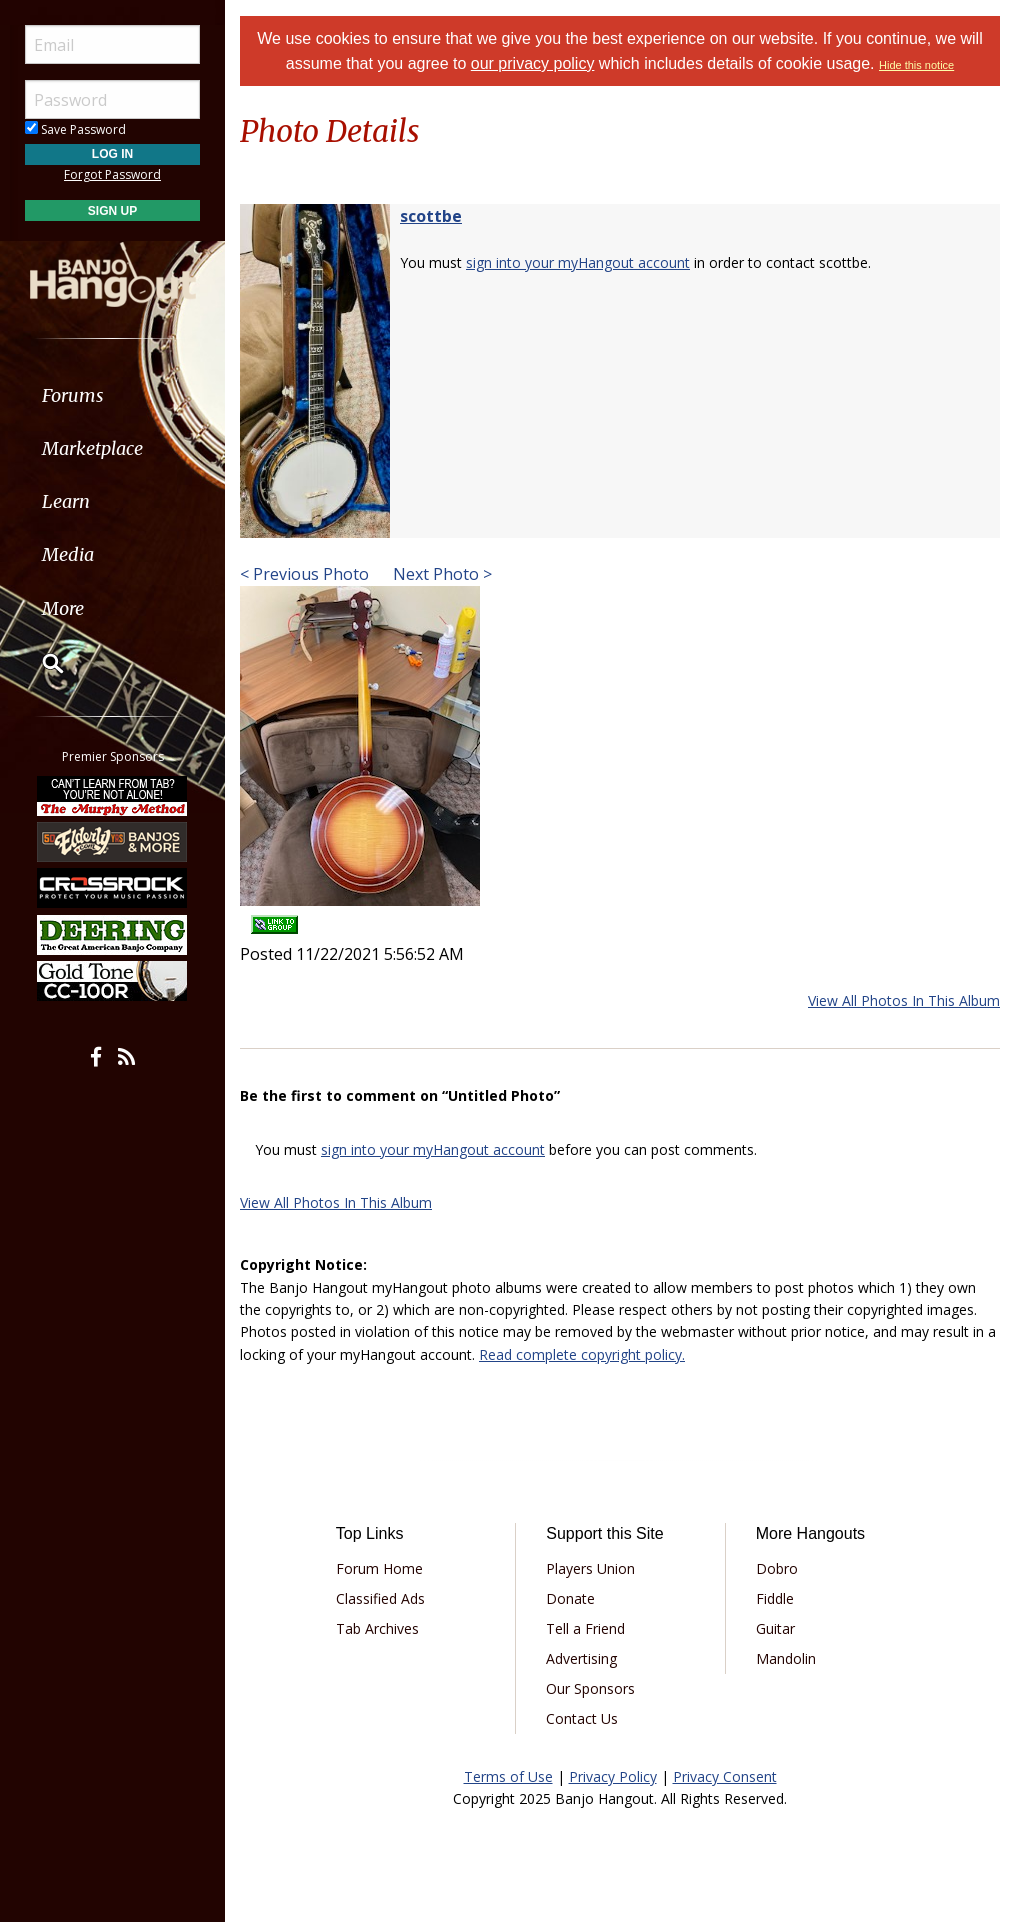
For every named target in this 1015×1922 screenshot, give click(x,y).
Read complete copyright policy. (582, 1354)
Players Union (590, 1568)
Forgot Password (112, 174)
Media (68, 554)
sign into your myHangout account (578, 262)
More (63, 608)
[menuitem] (112, 395)
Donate (570, 1598)
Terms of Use (508, 1776)
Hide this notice (916, 65)
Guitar (775, 1628)
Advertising (581, 1658)
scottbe (431, 216)
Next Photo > (440, 574)
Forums (73, 395)
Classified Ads (380, 1598)
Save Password (75, 129)
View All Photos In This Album (904, 1000)
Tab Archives (377, 1628)
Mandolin (786, 1658)
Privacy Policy (613, 1776)
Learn (66, 501)
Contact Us (582, 1718)
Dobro (777, 1568)
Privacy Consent (725, 1776)
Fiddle (775, 1598)
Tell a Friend (585, 1628)
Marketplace (92, 448)
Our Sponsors (590, 1688)
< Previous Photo (304, 574)
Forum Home (379, 1568)
